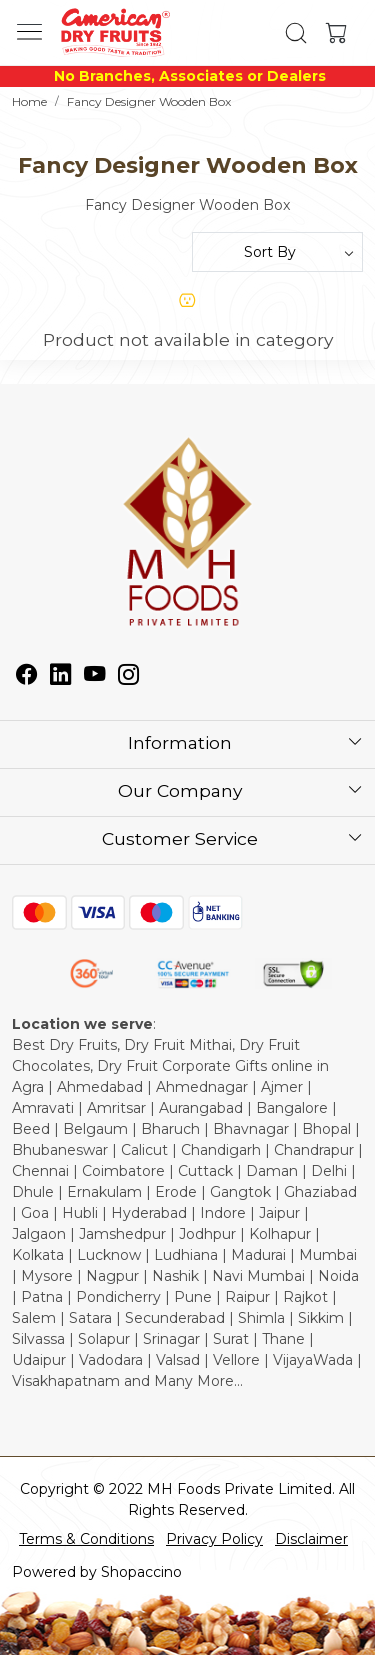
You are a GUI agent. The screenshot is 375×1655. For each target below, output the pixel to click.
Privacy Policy (214, 1539)
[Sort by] (278, 252)
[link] (295, 33)
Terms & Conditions (86, 1539)
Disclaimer (311, 1539)
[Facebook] (27, 677)
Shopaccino (141, 1572)
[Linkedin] (61, 677)
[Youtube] (95, 677)
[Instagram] (129, 677)
